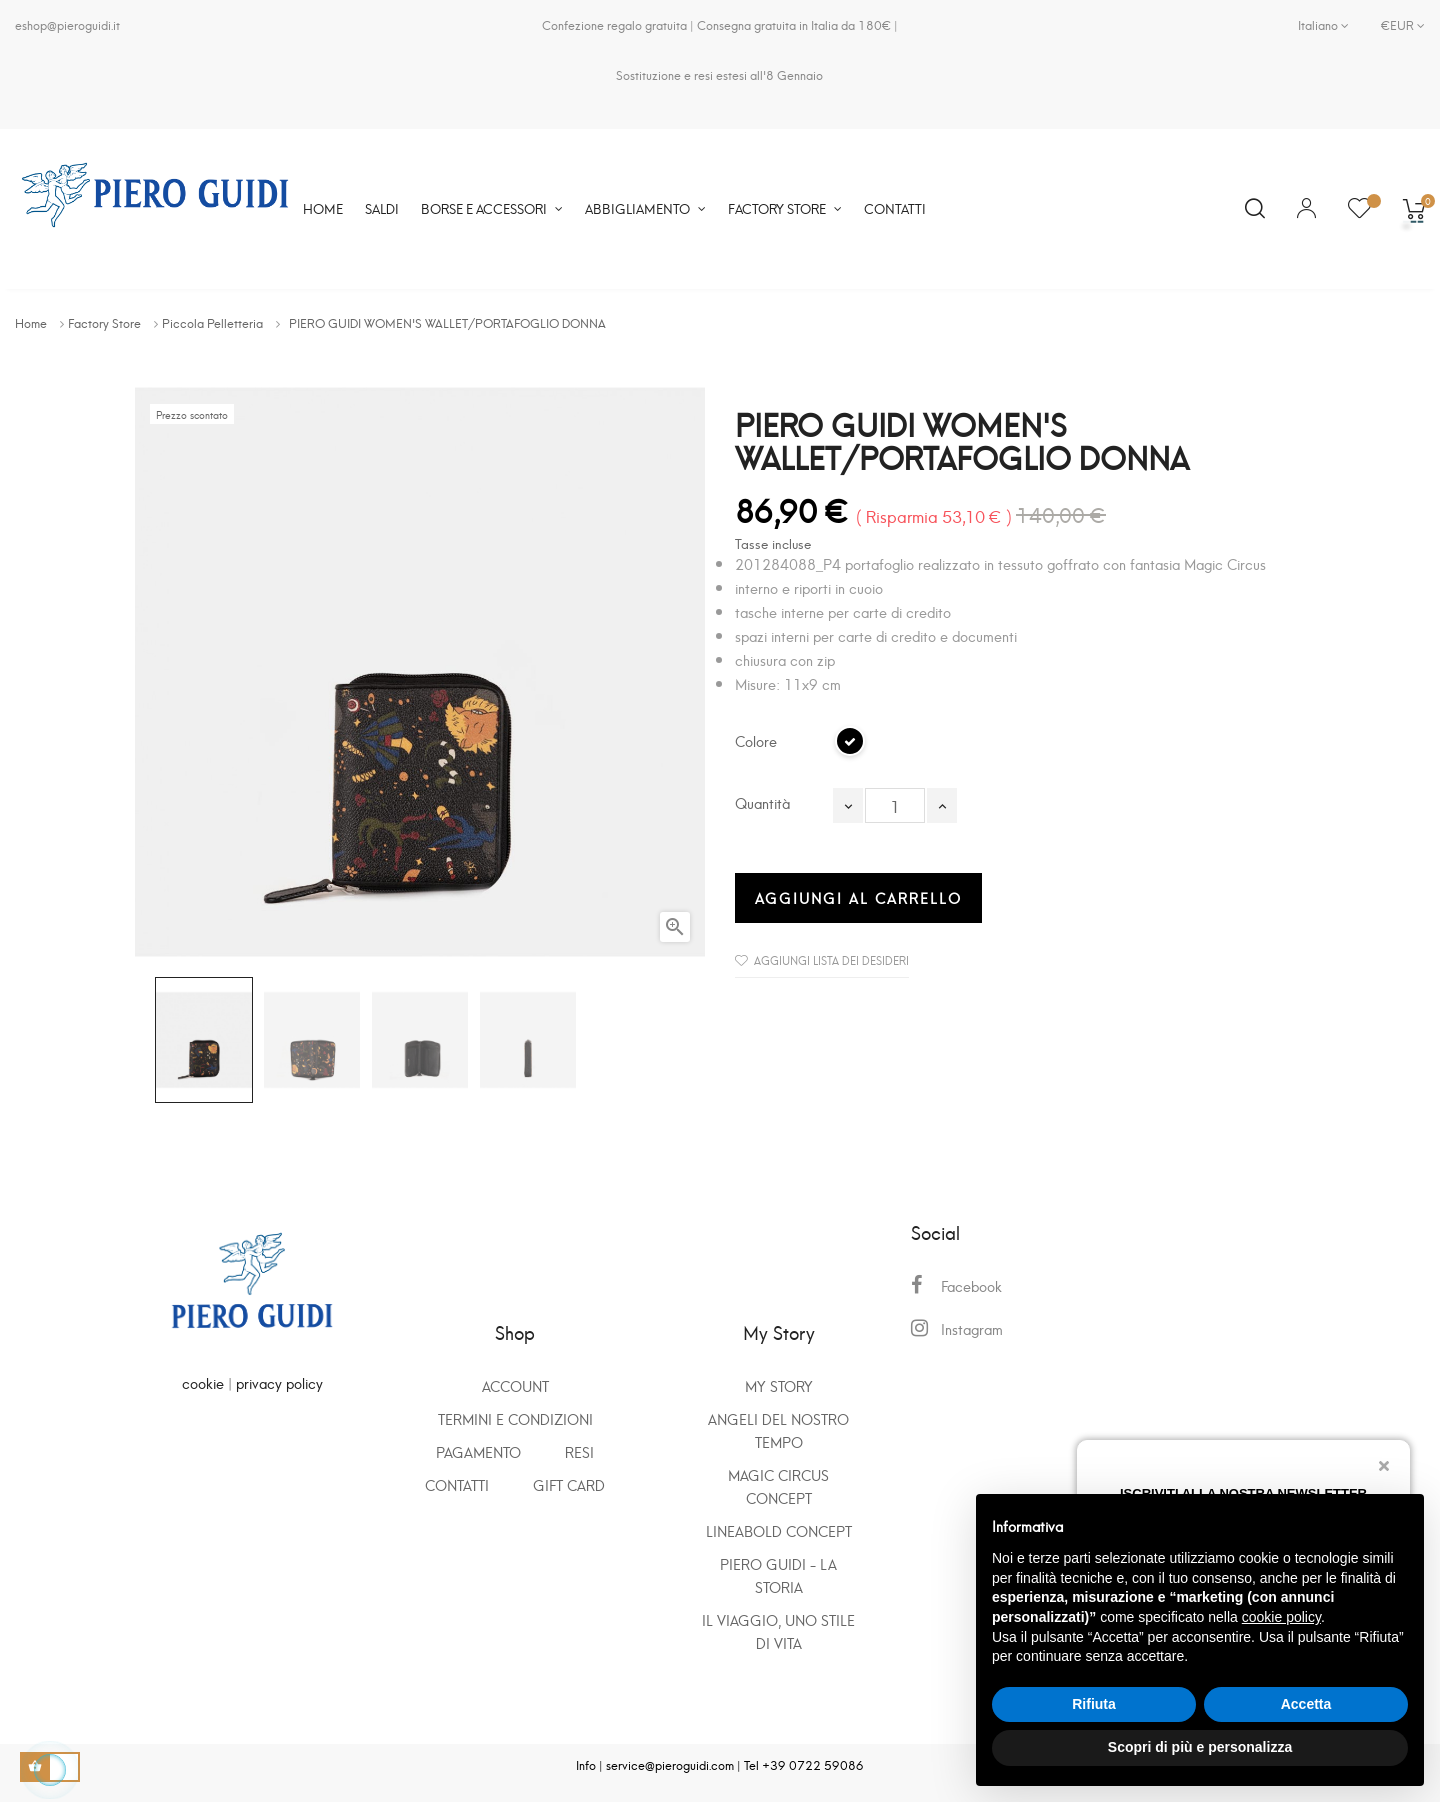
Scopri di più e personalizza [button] (1200, 1747)
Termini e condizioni (515, 1418)
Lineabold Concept (779, 1530)
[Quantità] (895, 805)
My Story (779, 1385)
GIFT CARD (569, 1484)
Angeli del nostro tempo (778, 1430)
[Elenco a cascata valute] (1395, 25)
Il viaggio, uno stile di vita (778, 1631)
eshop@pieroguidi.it (67, 24)
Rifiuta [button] (1094, 1704)
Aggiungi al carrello (858, 897)
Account (515, 1385)
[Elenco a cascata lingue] (1323, 25)
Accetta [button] (1306, 1704)
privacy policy (279, 1382)
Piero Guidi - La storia (778, 1575)
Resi (579, 1451)
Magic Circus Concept (778, 1486)
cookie (203, 1382)
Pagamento (478, 1451)
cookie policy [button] (1281, 1617)
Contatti (457, 1484)
